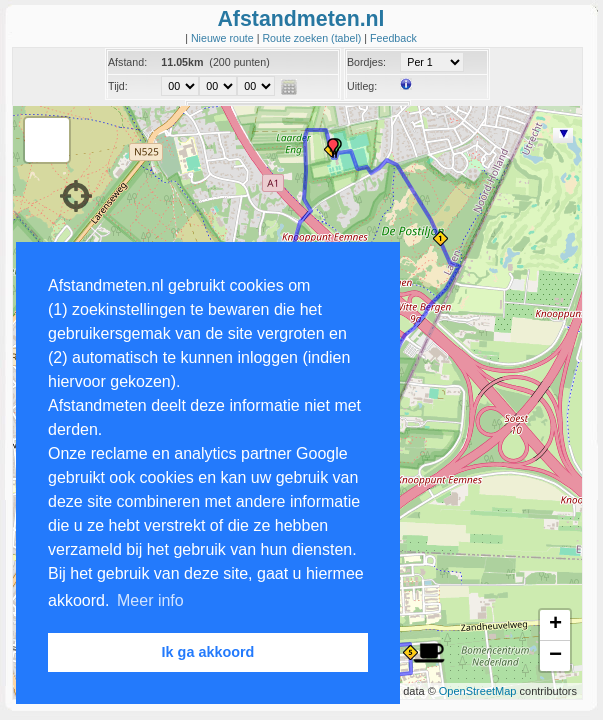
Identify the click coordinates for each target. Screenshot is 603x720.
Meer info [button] (150, 600)
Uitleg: (362, 86)
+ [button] (555, 625)
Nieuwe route (224, 38)
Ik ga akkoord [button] (208, 652)
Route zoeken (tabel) (313, 38)
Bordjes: (366, 62)
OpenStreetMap (478, 691)
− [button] (555, 656)
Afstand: (127, 62)
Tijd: (118, 86)
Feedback (393, 38)
